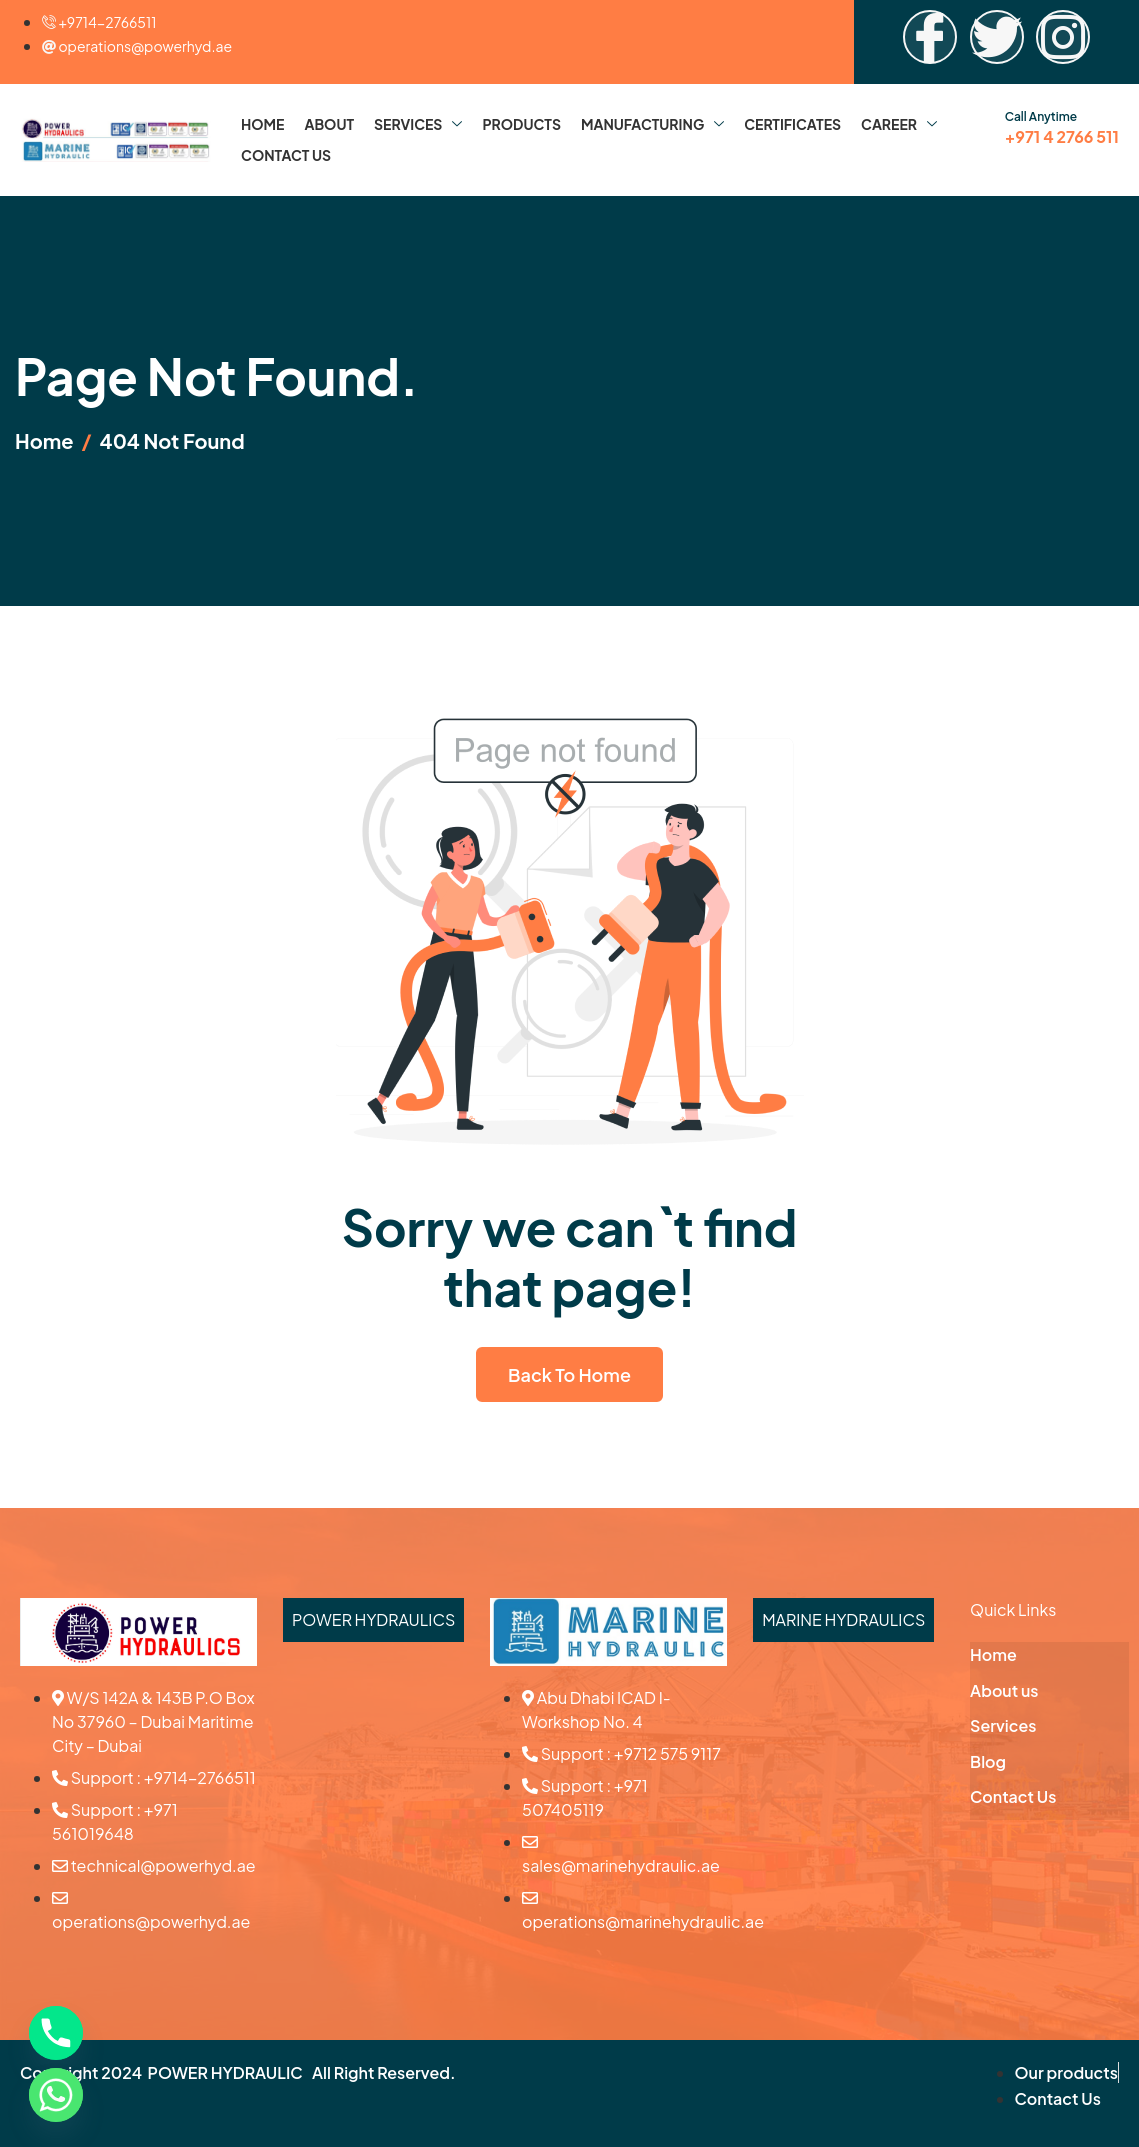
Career (899, 124)
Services (418, 124)
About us (1004, 1690)
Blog (988, 1761)
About (329, 124)
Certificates (792, 124)
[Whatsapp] (56, 2095)
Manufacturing (652, 124)
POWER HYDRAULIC (225, 2072)
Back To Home (569, 1374)
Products (521, 124)
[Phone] (56, 2033)
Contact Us (286, 155)
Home (262, 124)
